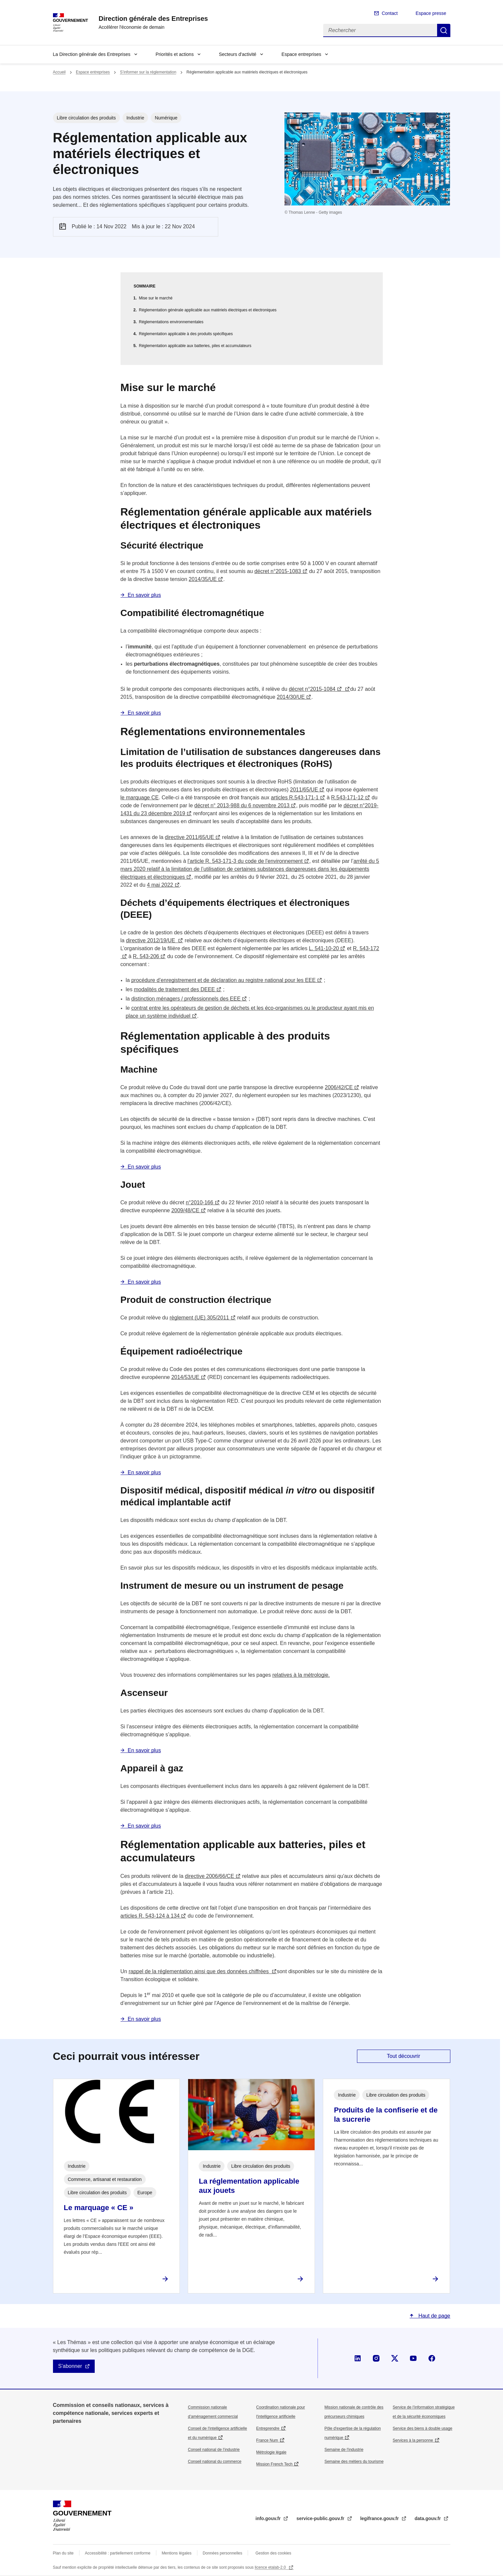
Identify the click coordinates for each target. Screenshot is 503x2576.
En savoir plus (144, 595)
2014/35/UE (203, 579)
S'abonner (70, 2366)
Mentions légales (176, 2553)
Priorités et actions (175, 54)
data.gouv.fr (428, 2518)
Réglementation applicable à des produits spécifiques (186, 334)
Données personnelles (222, 2553)
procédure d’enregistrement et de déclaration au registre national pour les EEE (223, 980)
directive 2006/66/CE (209, 1876)
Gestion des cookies (273, 2553)
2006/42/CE (339, 1087)
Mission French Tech (274, 2464)
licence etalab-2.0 (271, 2567)
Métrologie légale (271, 2452)
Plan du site (63, 2553)
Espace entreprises (301, 54)
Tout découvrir (403, 2056)
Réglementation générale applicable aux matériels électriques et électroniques (208, 310)
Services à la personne (413, 2440)
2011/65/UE (304, 789)
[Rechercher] (380, 30)
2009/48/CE (185, 1210)
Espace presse (431, 13)
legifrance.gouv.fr (380, 2518)
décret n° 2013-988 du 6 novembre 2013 (242, 805)
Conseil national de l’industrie (213, 2449)
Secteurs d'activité (237, 54)
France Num (267, 2440)
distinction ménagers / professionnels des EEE (185, 998)
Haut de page (433, 2316)
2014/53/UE (185, 1377)
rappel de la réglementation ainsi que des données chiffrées (199, 1971)
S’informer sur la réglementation (148, 72)
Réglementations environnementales (171, 322)
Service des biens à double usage (422, 2428)
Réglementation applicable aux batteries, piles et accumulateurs (195, 345)
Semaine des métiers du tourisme (354, 2461)
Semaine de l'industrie (344, 2449)
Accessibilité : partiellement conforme (117, 2553)
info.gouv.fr (269, 2518)
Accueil (59, 72)
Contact (390, 13)
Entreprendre (267, 2428)
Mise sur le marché (156, 298)
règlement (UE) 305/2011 (199, 1317)
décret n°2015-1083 (277, 571)
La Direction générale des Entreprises (91, 54)
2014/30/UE (291, 697)
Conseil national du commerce (214, 2461)
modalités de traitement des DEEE (174, 989)
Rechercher (443, 30)
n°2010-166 (199, 1202)
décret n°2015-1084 (312, 689)
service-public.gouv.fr (320, 2518)
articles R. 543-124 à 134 (150, 1916)
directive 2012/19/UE (151, 940)
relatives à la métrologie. (300, 1675)
